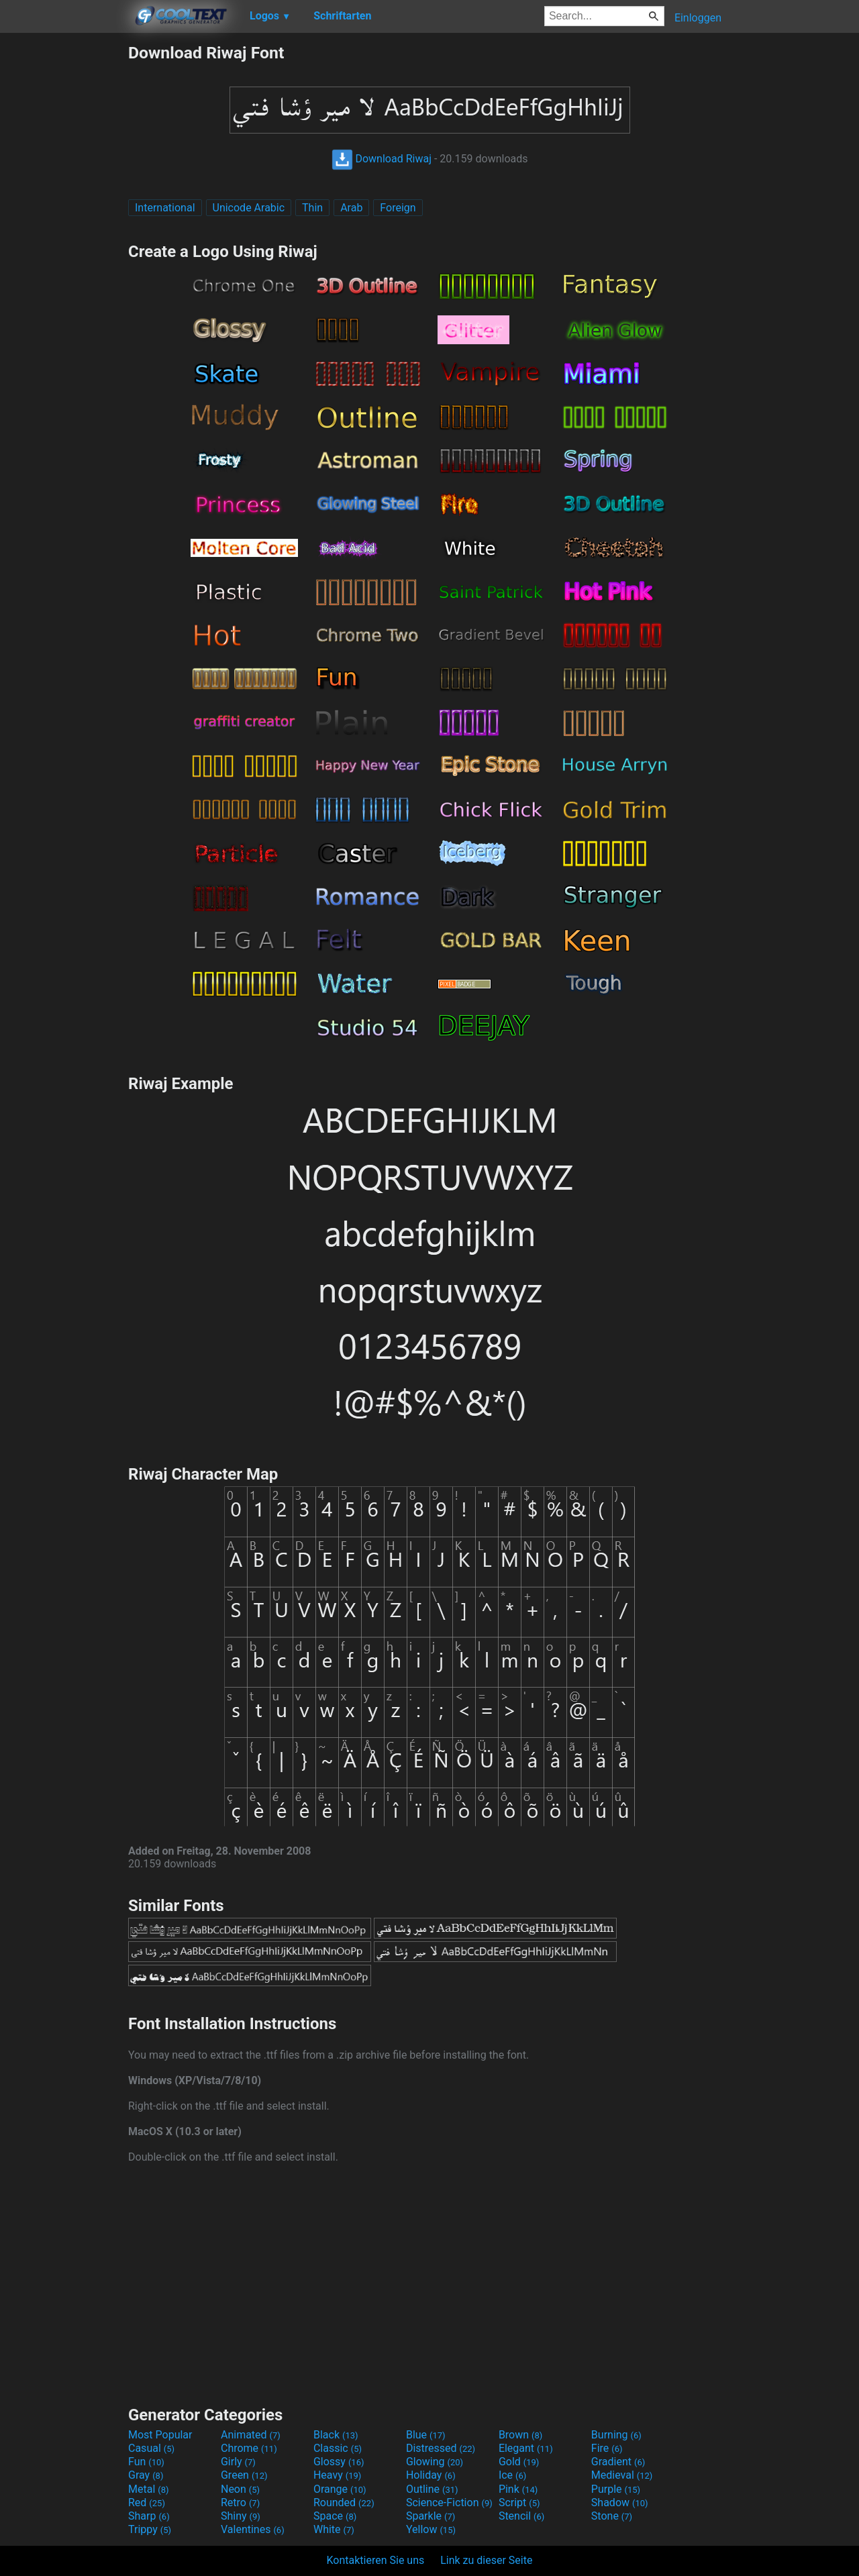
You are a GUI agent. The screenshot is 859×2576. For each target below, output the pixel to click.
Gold (519, 2461)
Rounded (343, 2502)
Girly (238, 2461)
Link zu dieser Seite (486, 2560)
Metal (148, 2489)
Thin (312, 207)
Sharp (149, 2516)
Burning (616, 2434)
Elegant (526, 2448)
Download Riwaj (382, 158)
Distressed (440, 2448)
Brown (520, 2434)
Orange (339, 2489)
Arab (351, 207)
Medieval (622, 2475)
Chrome (249, 2448)
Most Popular (160, 2434)
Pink (518, 2489)
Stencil (521, 2516)
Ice (512, 2475)
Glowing (434, 2461)
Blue (426, 2434)
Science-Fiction (449, 2502)
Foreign (397, 207)
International (165, 207)
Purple (615, 2489)
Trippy (149, 2529)
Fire (607, 2448)
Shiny (240, 2516)
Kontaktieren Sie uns (376, 2560)
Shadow (619, 2502)
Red (146, 2502)
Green (244, 2475)
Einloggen (697, 17)
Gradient (618, 2461)
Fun (146, 2461)
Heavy (337, 2475)
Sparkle (430, 2516)
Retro (240, 2502)
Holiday (431, 2475)
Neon (240, 2489)
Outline (432, 2489)
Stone (611, 2516)
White (333, 2529)
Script (519, 2502)
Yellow (431, 2529)
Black (335, 2434)
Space (334, 2516)
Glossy (338, 2461)
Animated (251, 2434)
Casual (151, 2448)
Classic (337, 2448)
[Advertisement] (63, 244)
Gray (145, 2475)
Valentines (253, 2529)
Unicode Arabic (249, 207)
